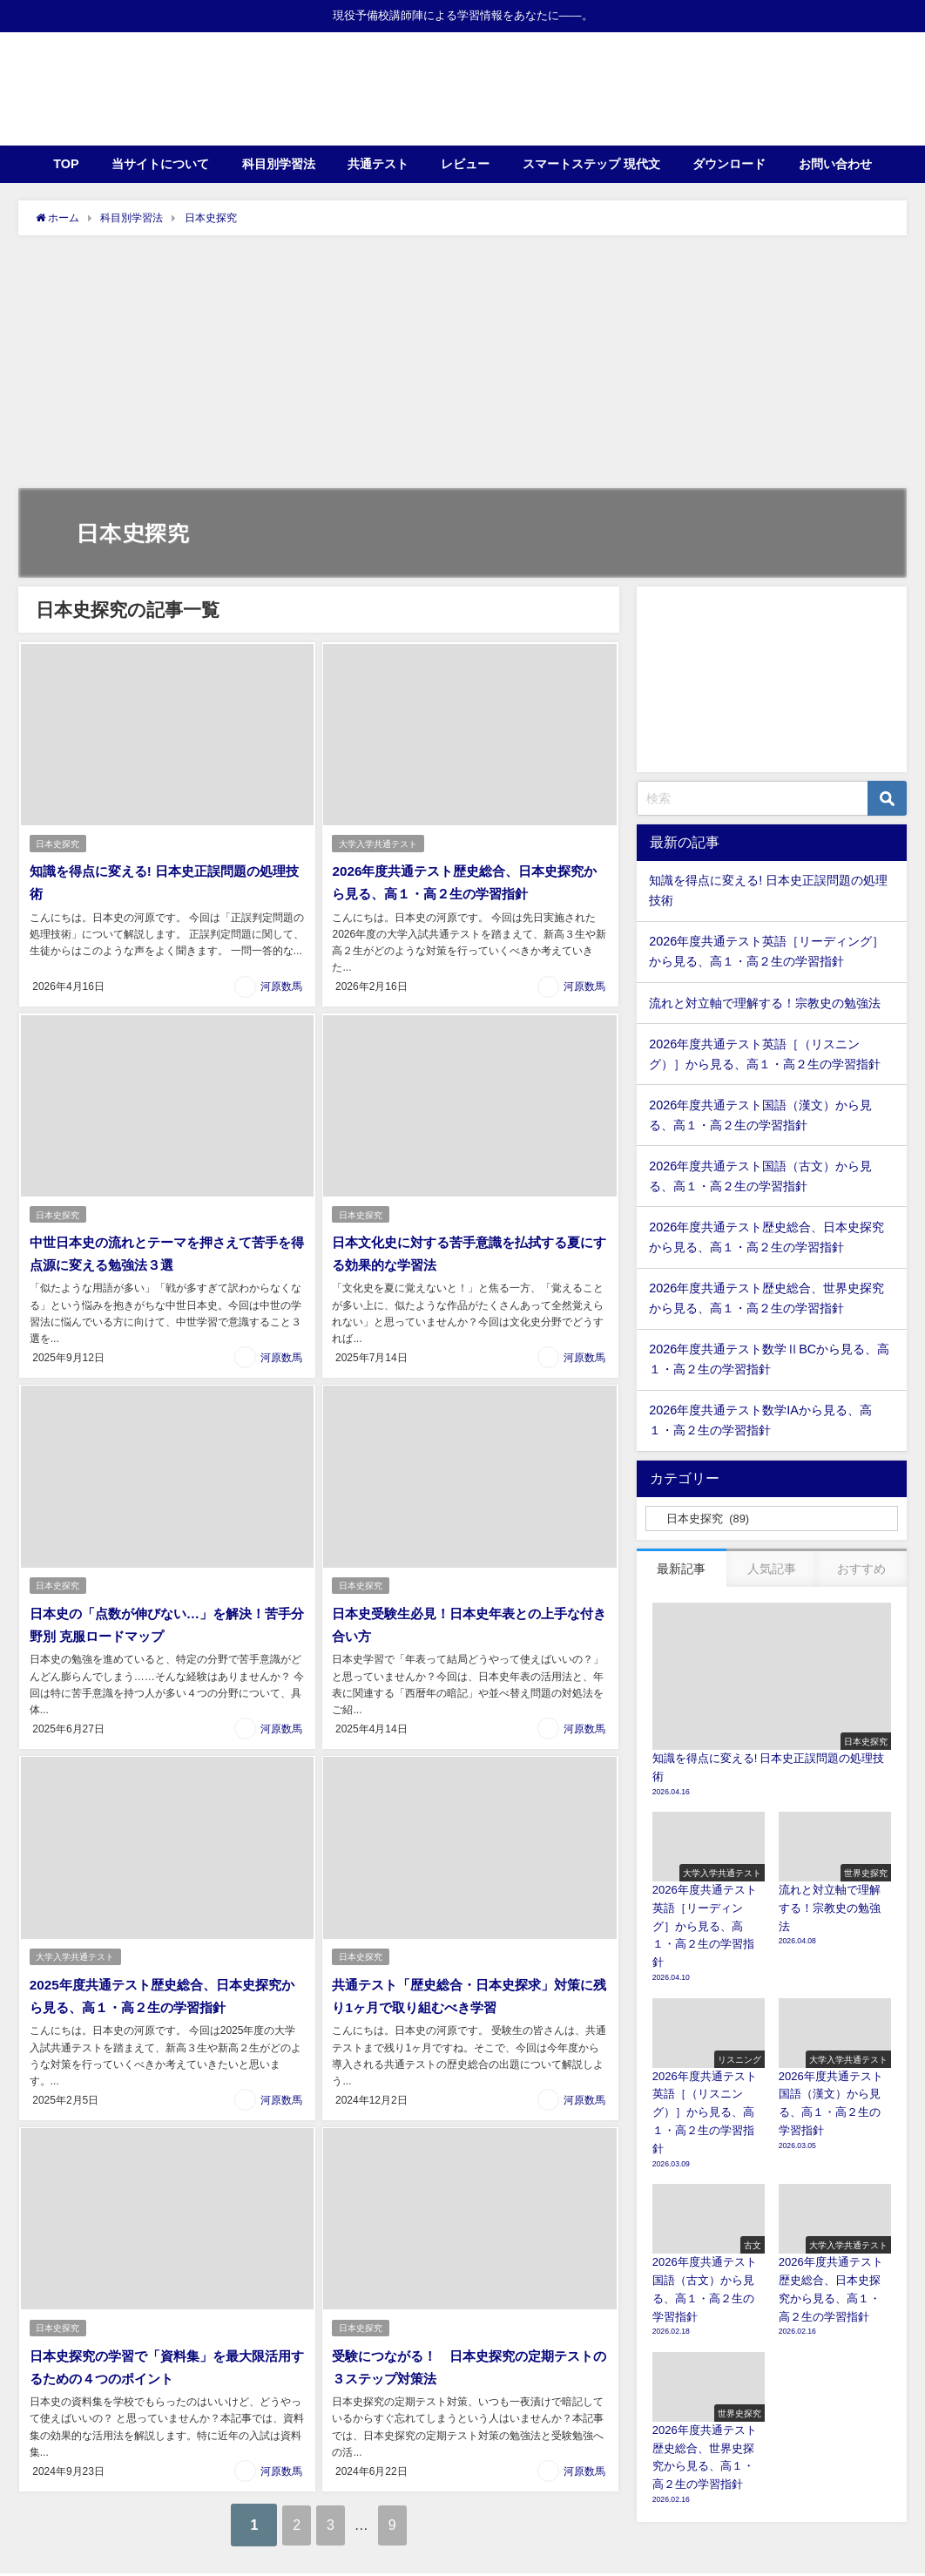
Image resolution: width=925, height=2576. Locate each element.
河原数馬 (281, 985)
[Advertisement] (462, 366)
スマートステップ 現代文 (591, 164)
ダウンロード (729, 164)
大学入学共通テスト (379, 844)
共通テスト (378, 164)
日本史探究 (58, 844)
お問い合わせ (835, 164)
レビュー (465, 164)
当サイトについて (160, 164)
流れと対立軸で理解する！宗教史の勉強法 (765, 1003)
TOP (65, 164)
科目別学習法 (278, 164)
